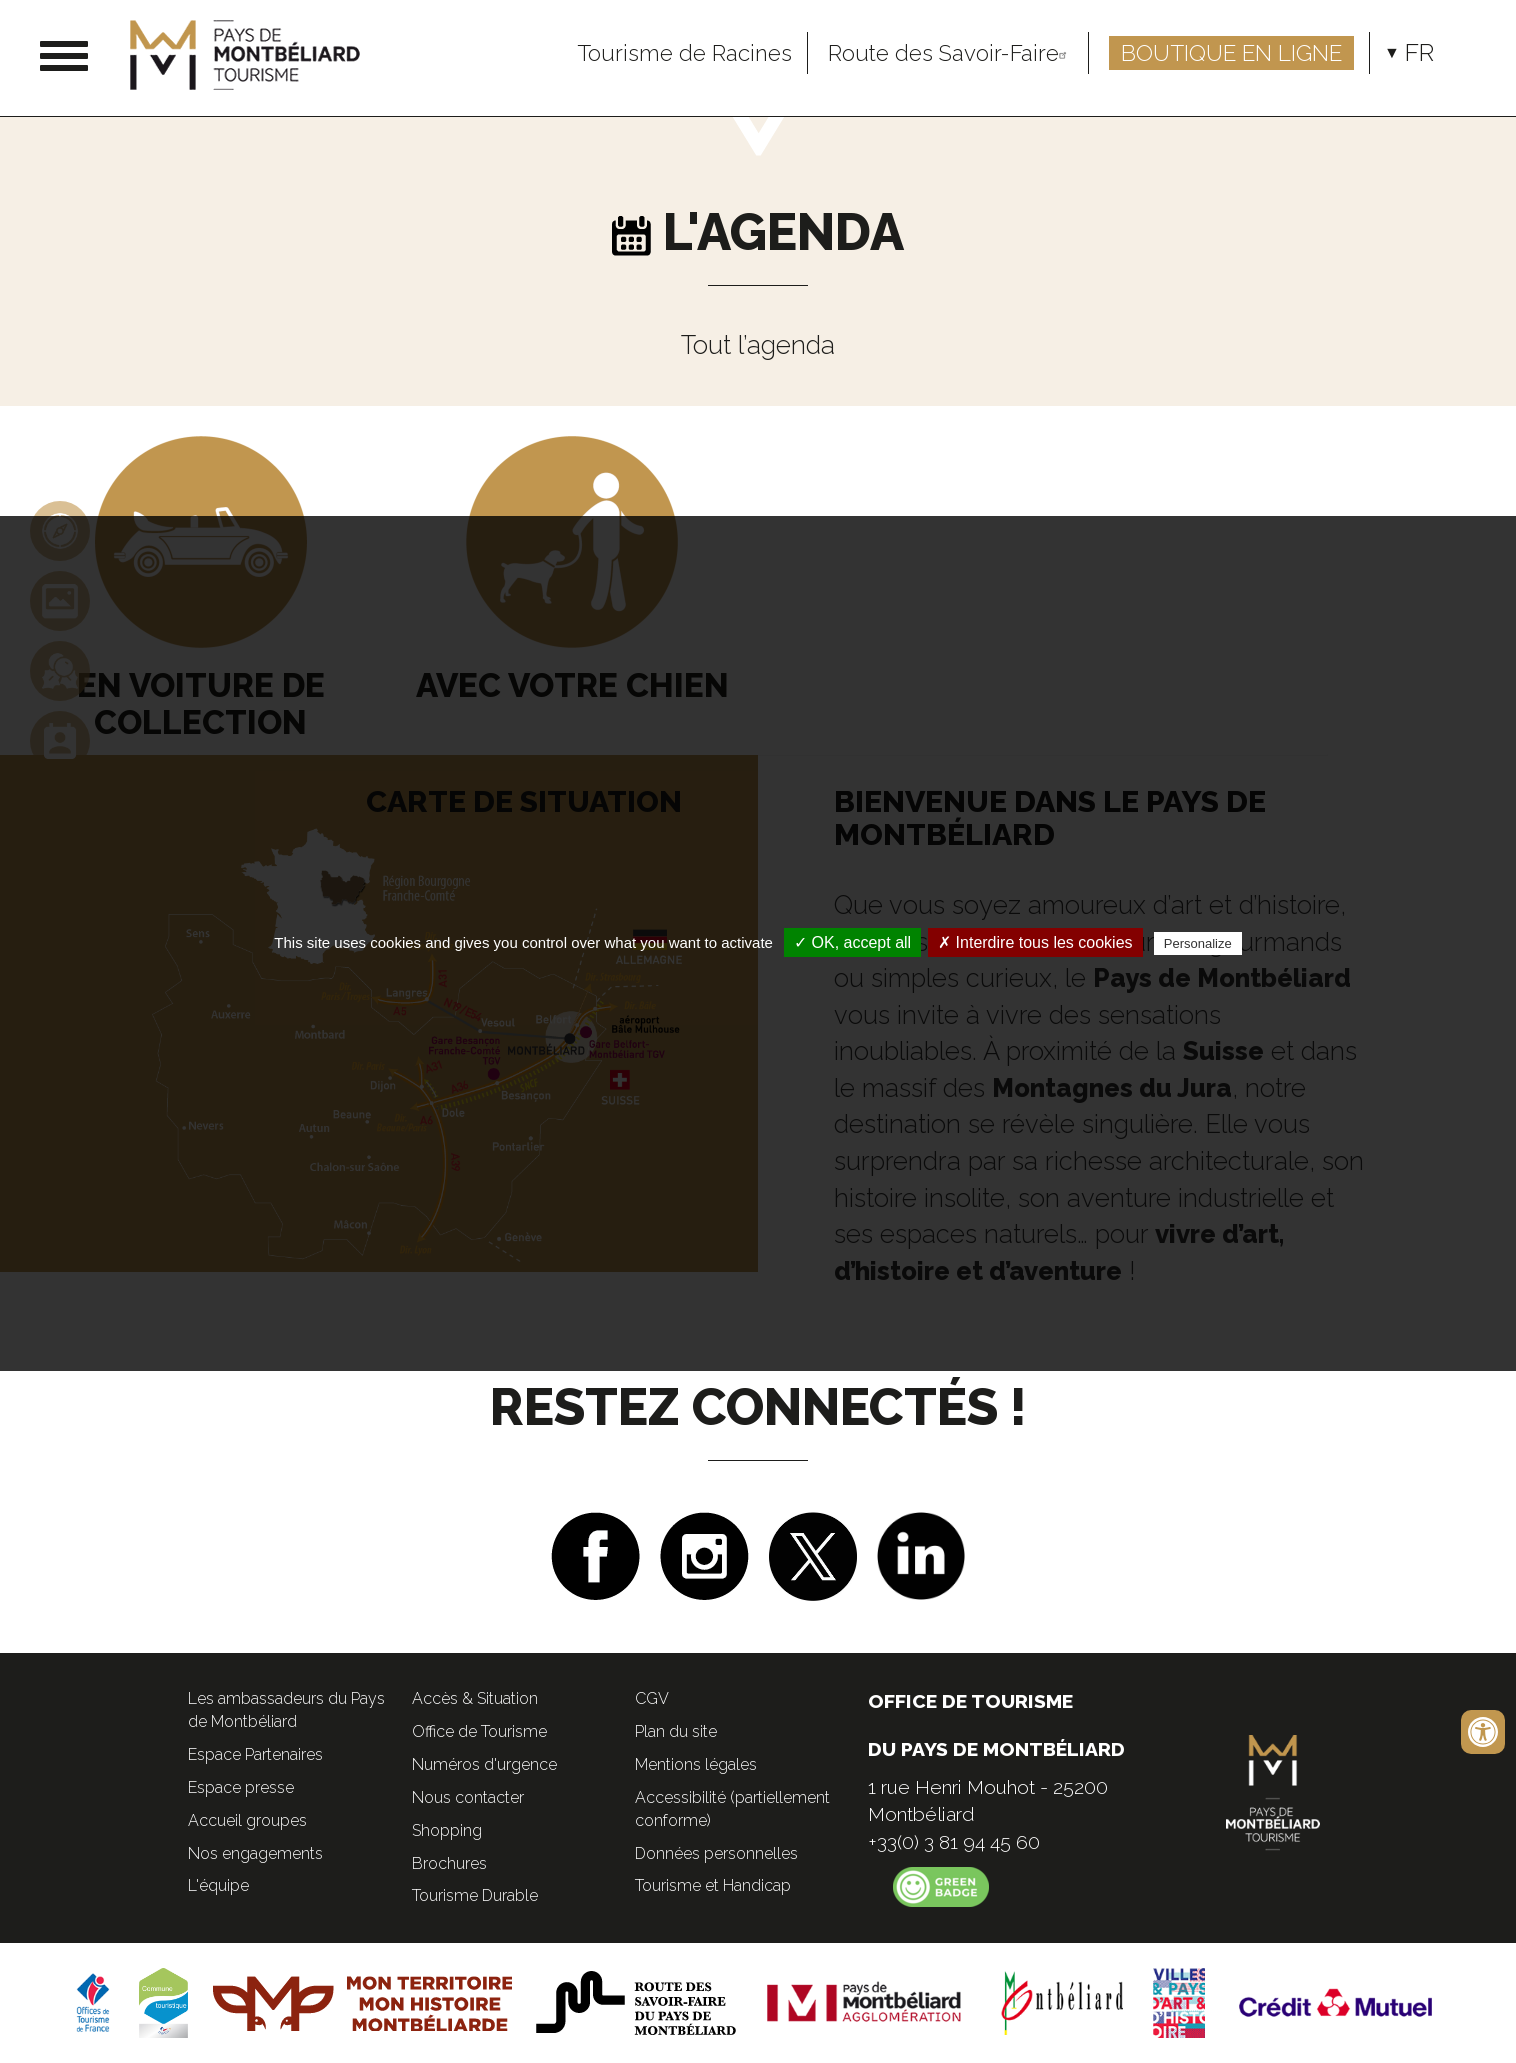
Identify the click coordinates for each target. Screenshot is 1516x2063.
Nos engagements (255, 1853)
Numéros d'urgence (484, 1764)
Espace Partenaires (255, 1754)
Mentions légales (696, 1764)
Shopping (447, 1830)
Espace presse (241, 1787)
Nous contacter (468, 1797)
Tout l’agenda (758, 345)
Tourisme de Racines (684, 53)
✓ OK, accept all (852, 942)
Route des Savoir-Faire (950, 53)
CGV (652, 1698)
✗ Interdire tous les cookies (1035, 942)
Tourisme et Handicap (713, 1885)
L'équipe (218, 1885)
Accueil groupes (247, 1820)
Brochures (449, 1863)
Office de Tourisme (479, 1731)
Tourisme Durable (475, 1895)
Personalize (1198, 943)
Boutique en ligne (1231, 53)
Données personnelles (716, 1853)
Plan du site (676, 1731)
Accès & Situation (475, 1698)
